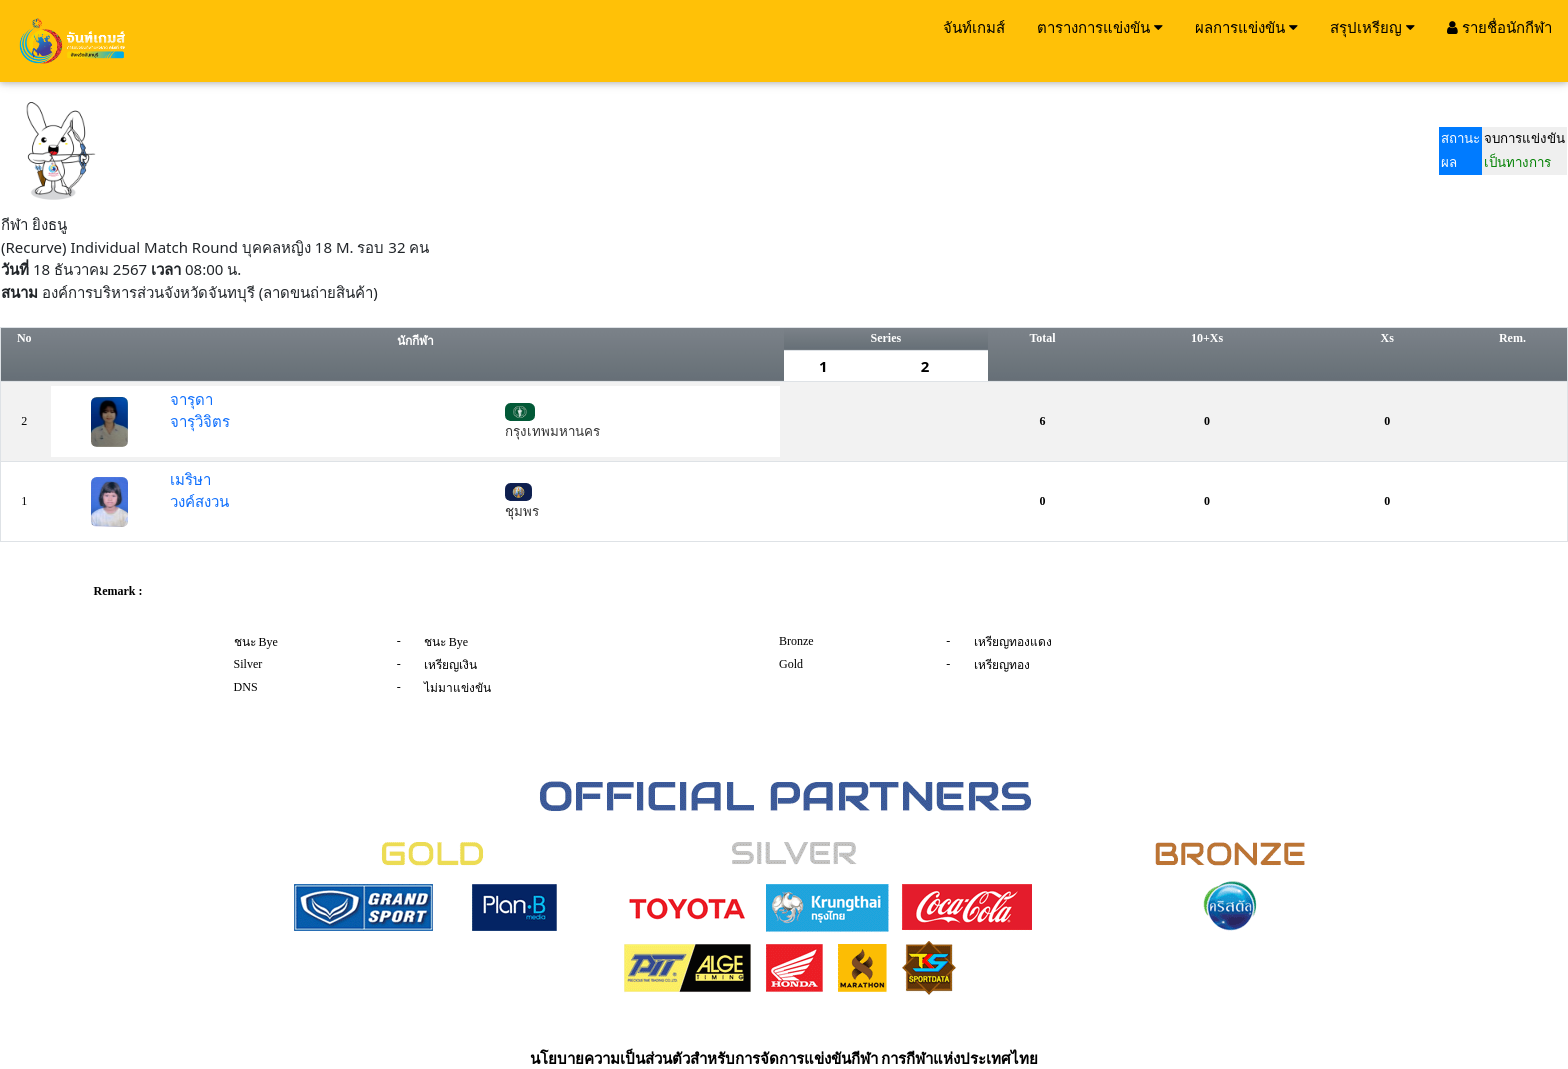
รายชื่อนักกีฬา (1499, 27)
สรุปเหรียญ (1372, 27)
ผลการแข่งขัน (1246, 27)
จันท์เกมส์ (974, 27)
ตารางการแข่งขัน (1100, 27)
